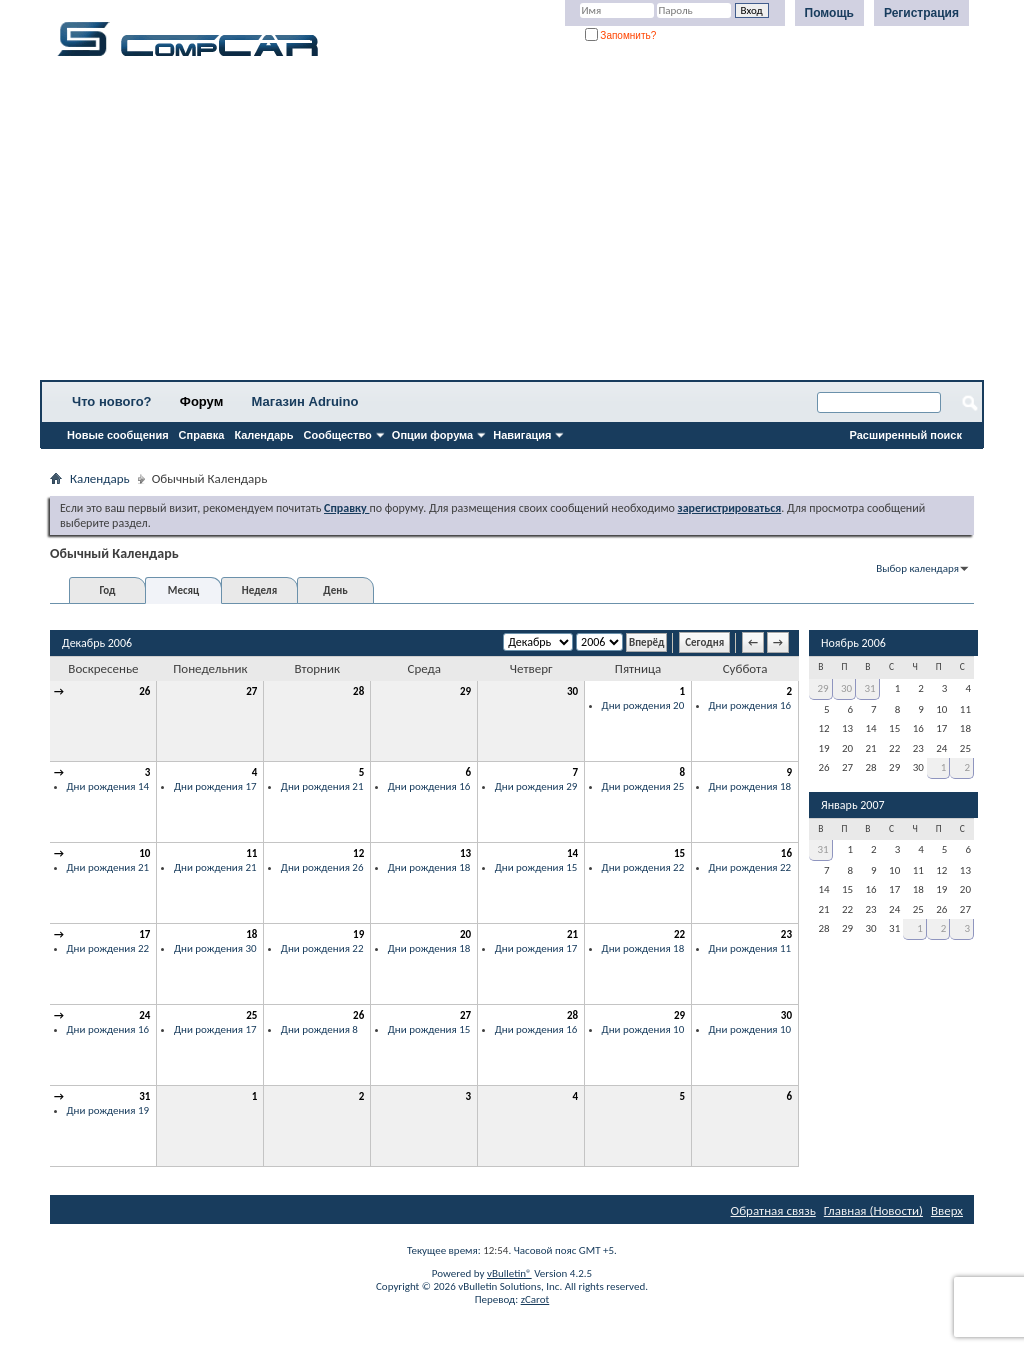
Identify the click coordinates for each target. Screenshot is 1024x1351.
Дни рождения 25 (643, 786)
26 (144, 691)
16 (786, 853)
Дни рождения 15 (536, 867)
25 (251, 1015)
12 (358, 853)
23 (786, 934)
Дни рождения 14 (108, 786)
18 (251, 934)
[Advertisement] (512, 225)
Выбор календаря (917, 568)
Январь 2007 (853, 805)
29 (465, 691)
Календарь (263, 435)
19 (358, 934)
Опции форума (432, 435)
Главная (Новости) (873, 1210)
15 (679, 853)
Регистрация (921, 13)
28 (358, 691)
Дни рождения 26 (322, 867)
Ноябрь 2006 (853, 643)
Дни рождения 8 (319, 1029)
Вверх (947, 1210)
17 (144, 934)
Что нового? (112, 401)
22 (679, 934)
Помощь (829, 13)
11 (251, 853)
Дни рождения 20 (643, 705)
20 (465, 934)
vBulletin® (509, 1273)
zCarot (535, 1299)
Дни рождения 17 (215, 786)
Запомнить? (621, 35)
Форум (201, 401)
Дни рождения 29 (536, 786)
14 (572, 853)
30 (572, 691)
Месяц (183, 590)
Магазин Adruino (305, 401)
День (335, 590)
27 (251, 691)
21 (572, 934)
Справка (202, 435)
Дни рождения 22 (643, 867)
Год (107, 590)
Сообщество (338, 435)
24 (144, 1015)
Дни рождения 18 (750, 786)
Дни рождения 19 (108, 1110)
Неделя (259, 590)
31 (144, 1096)
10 (144, 853)
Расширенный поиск (906, 435)
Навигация (522, 435)
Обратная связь (773, 1210)
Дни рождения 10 (643, 1029)
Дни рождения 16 (750, 705)
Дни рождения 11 (750, 948)
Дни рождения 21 (322, 786)
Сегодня (704, 642)
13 (465, 853)
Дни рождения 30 (215, 948)
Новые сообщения (118, 435)
